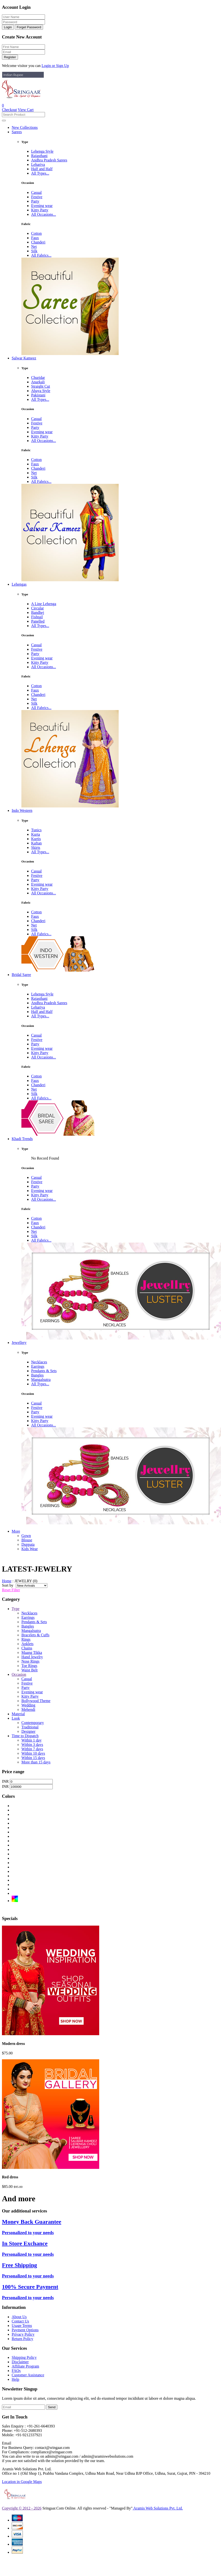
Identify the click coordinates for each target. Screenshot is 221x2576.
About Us (19, 2317)
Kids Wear (29, 1549)
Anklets (27, 1644)
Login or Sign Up (55, 66)
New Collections (25, 127)
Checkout (9, 110)
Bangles (37, 1375)
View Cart (26, 110)
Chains (26, 1648)
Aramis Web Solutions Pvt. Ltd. (158, 2508)
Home (6, 1581)
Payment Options (25, 2330)
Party (35, 201)
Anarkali (38, 382)
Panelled (37, 621)
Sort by (7, 1585)
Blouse (26, 1540)
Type (15, 1609)
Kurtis (36, 839)
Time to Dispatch (25, 1736)
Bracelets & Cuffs (35, 1635)
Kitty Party (39, 210)
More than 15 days (36, 1762)
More (16, 1531)
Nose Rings (30, 1661)
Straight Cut (40, 386)
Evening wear (42, 206)
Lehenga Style (42, 151)
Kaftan (36, 843)
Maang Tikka (31, 1652)
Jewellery (19, 1342)
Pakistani (38, 395)
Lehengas (19, 584)
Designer (28, 1731)
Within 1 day (31, 1740)
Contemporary (32, 1723)
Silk (34, 251)
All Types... (40, 173)
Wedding (28, 1705)
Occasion (19, 1674)
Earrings (37, 1366)
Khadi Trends (22, 1139)
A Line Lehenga (43, 604)
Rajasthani (39, 156)
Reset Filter (11, 1590)
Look (16, 1718)
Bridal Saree (21, 975)
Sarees (17, 132)
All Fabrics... (41, 255)
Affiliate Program (25, 2366)
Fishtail (37, 617)
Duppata (28, 1544)
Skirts (35, 847)
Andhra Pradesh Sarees (49, 160)
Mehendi (28, 1709)
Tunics (36, 830)
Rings (25, 1639)
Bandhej (37, 612)
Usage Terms (22, 2325)
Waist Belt (29, 1670)
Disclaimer (20, 2362)
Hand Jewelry (32, 1657)
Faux (35, 238)
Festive (36, 197)
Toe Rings (29, 1666)
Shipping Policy (24, 2357)
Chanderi (38, 242)
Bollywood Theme (35, 1701)
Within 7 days (32, 1749)
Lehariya (38, 164)
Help (15, 2379)
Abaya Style (40, 391)
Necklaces (39, 1362)
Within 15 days (33, 1758)
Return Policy (22, 2339)
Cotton (36, 233)
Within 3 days (32, 1744)
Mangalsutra (41, 1379)
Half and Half (42, 169)
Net (34, 246)
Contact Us (20, 2321)
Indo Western (22, 810)
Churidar (38, 377)
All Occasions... (43, 214)
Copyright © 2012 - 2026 (21, 2508)
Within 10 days (33, 1753)
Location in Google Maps (22, 2482)
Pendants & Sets (44, 1371)
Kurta (35, 834)
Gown (26, 1536)
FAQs (16, 2371)
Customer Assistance (28, 2375)
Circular (37, 608)
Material (18, 1714)
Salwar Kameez (24, 358)
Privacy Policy (23, 2334)
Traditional (30, 1727)
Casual (36, 192)
